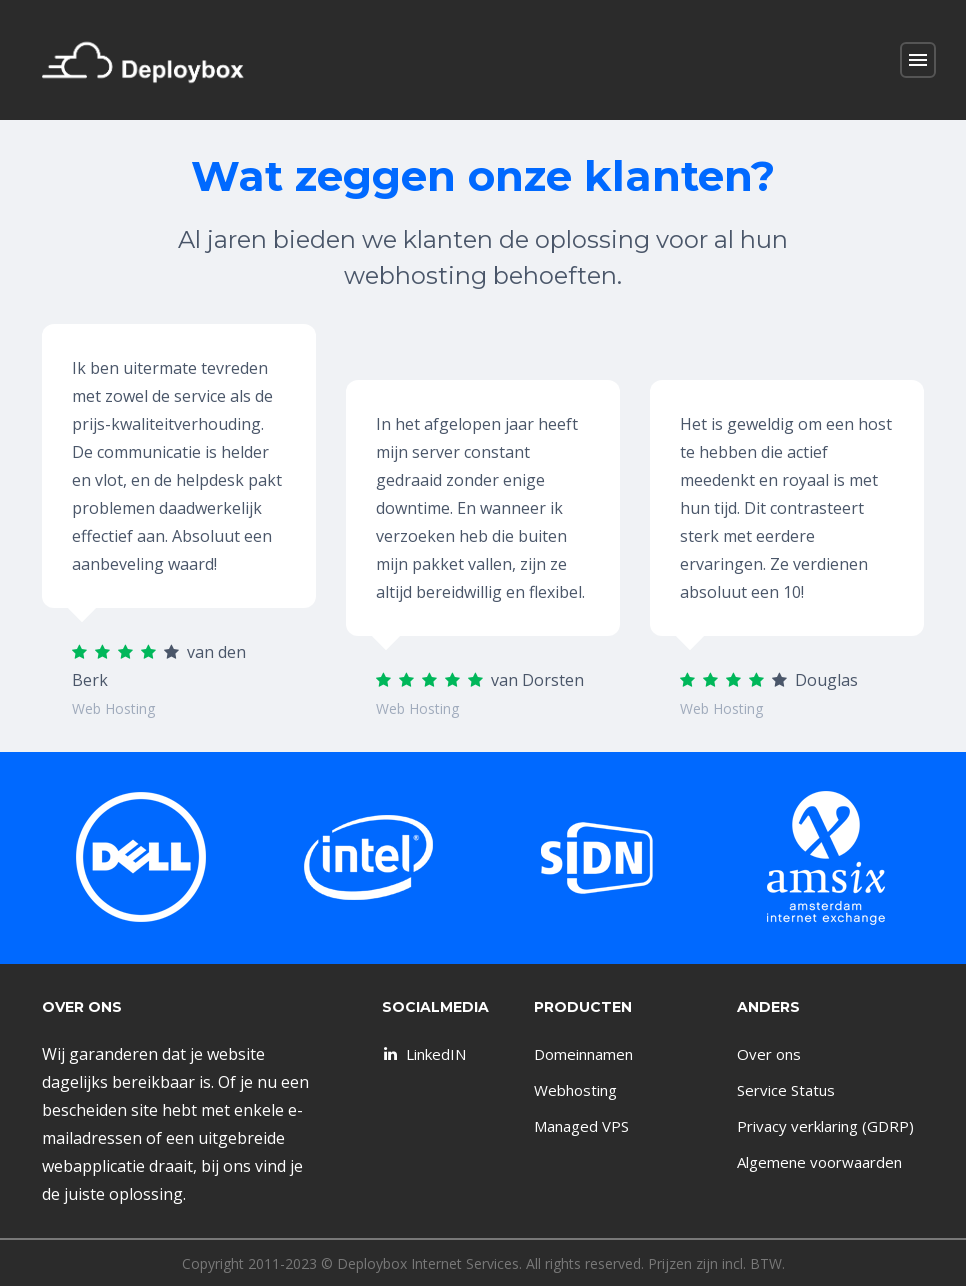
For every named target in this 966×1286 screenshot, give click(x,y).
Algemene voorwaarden (819, 1162)
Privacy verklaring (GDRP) (825, 1126)
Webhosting (575, 1090)
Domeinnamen (583, 1054)
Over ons (769, 1054)
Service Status (786, 1090)
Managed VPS (581, 1126)
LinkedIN (423, 1054)
